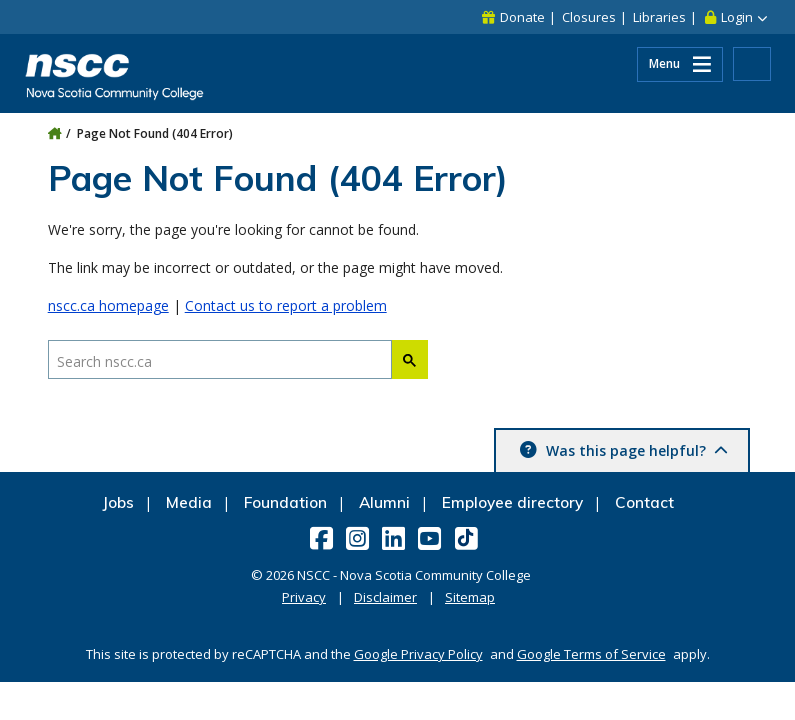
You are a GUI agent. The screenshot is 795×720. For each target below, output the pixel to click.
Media (189, 502)
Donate (522, 17)
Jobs (118, 502)
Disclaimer (385, 597)
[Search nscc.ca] (220, 361)
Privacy (304, 597)
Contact (644, 502)
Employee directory (512, 502)
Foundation (285, 502)
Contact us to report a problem (286, 305)
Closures (589, 17)
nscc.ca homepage (108, 305)
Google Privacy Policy (418, 654)
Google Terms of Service (591, 654)
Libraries (659, 17)
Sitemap (470, 597)
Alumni (384, 502)
